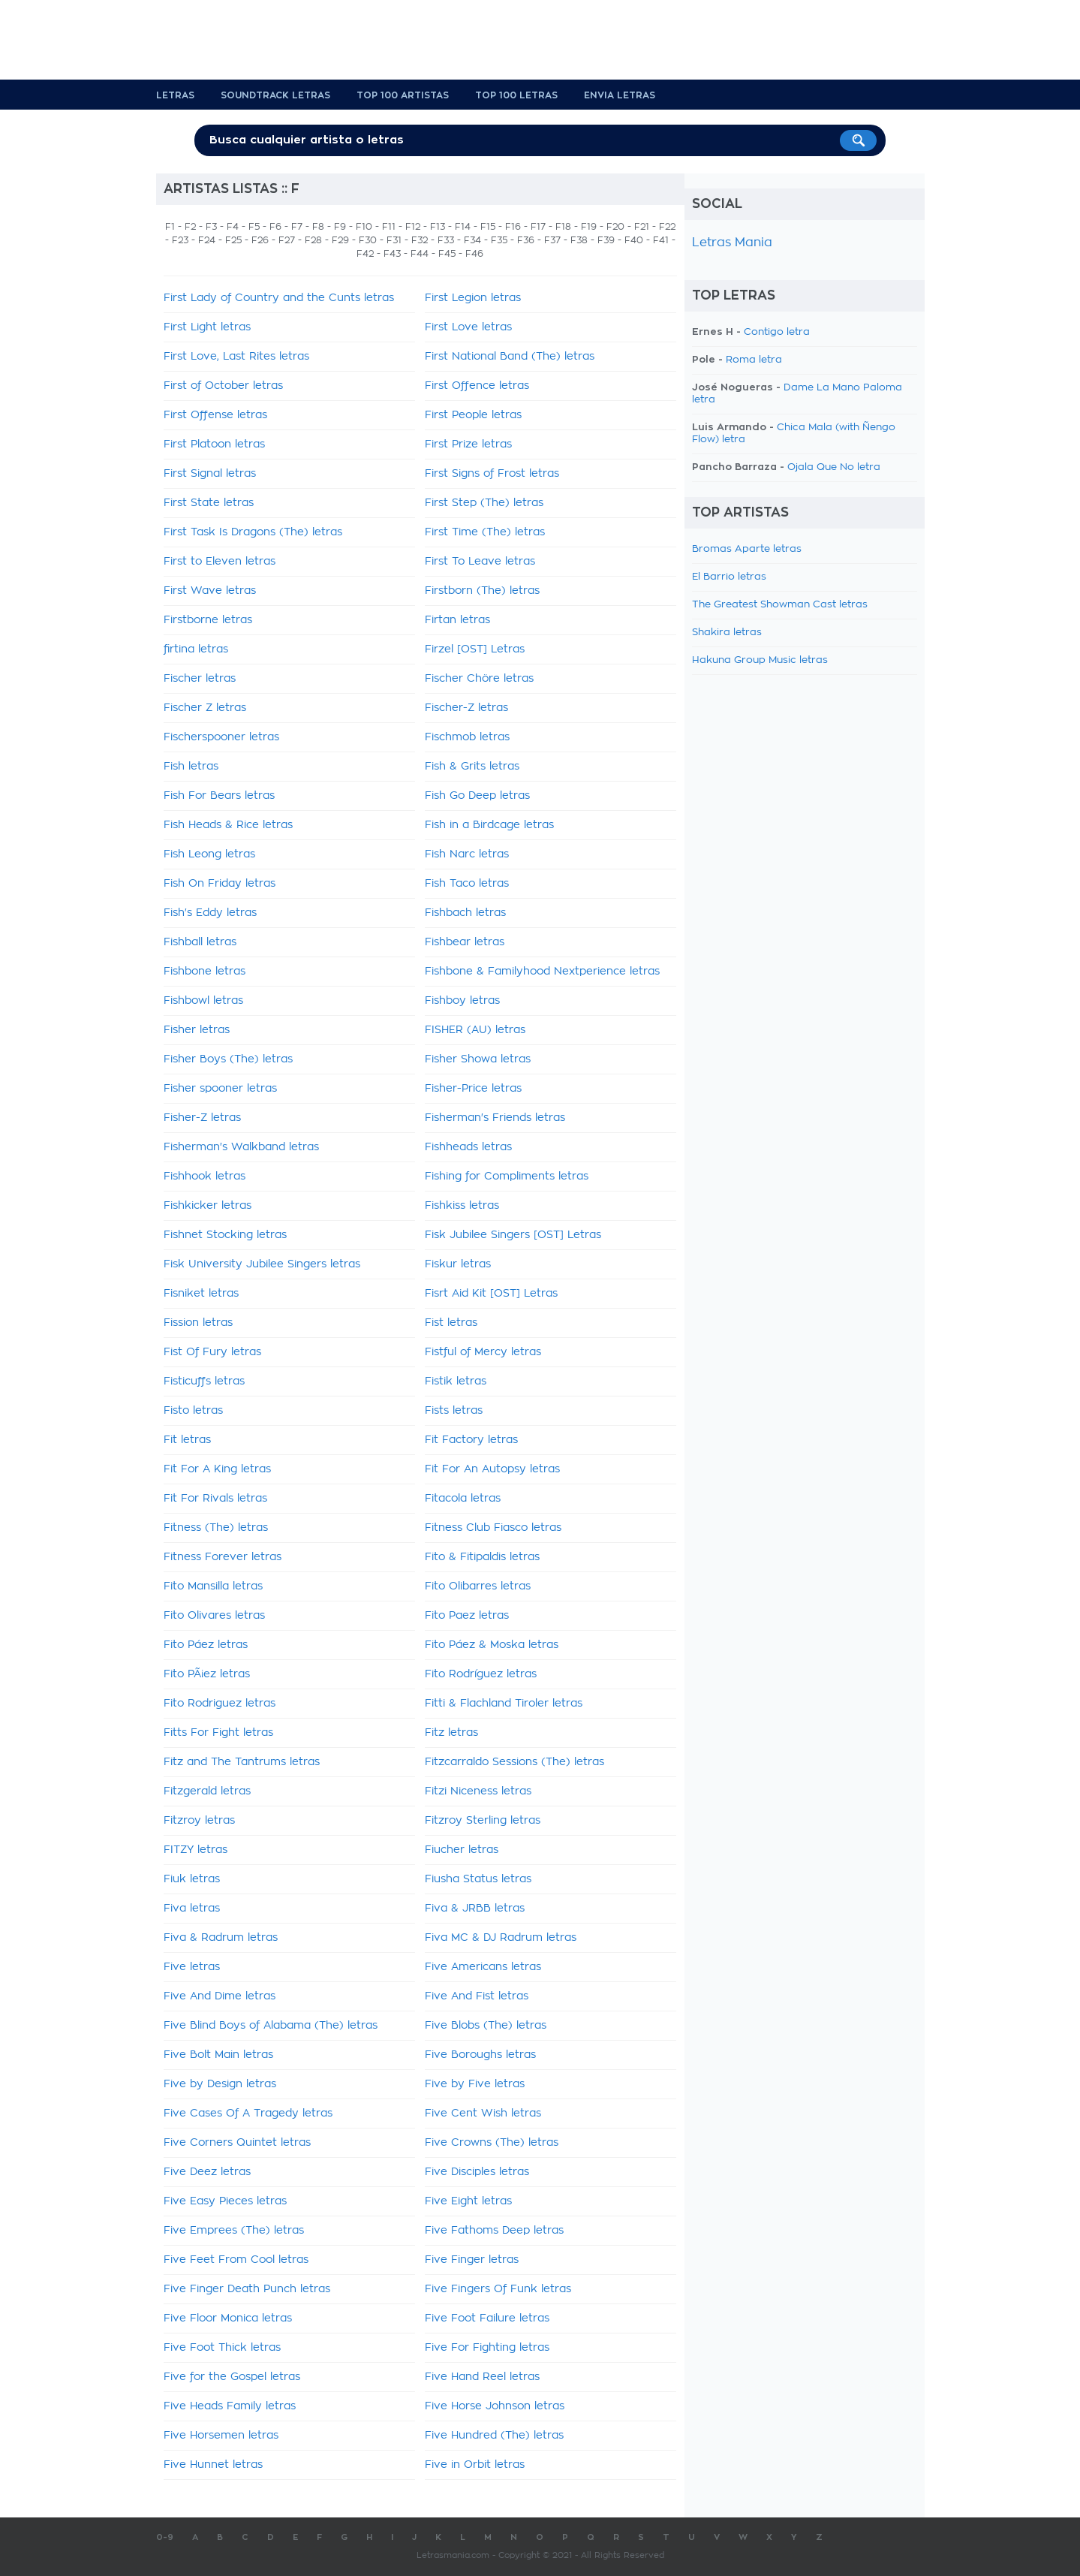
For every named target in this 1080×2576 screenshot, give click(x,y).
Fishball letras (200, 942)
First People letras (473, 415)
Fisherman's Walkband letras (241, 1147)
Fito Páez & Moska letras (491, 1645)
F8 (318, 226)
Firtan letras (457, 620)
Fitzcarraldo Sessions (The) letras (514, 1762)
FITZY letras (195, 1850)
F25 (233, 240)
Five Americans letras (483, 1967)
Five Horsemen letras (221, 2435)
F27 (286, 240)
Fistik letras (455, 1381)
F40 (633, 240)
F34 (472, 240)
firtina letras (196, 649)
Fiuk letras (192, 1879)
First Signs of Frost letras (492, 474)
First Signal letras (210, 474)
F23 (180, 240)
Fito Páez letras (206, 1645)
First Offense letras (215, 415)
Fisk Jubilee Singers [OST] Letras (513, 1235)
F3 (211, 226)
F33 (446, 240)
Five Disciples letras (477, 2172)
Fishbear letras (464, 942)
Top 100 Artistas (402, 95)
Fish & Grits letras (472, 766)
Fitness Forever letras (222, 1557)
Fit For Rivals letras (215, 1498)
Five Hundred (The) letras (494, 2435)
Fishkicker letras (207, 1206)
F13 (437, 226)
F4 (233, 226)
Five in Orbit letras (475, 2465)
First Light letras (207, 327)
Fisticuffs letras (204, 1381)
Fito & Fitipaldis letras (482, 1557)
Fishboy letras (462, 1001)
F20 (615, 226)
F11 (389, 226)
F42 (365, 253)
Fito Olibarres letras (478, 1586)
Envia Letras (619, 95)
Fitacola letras (463, 1498)
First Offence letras (477, 386)
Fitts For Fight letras (218, 1733)
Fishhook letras (204, 1176)
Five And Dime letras (219, 1996)
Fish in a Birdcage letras (489, 825)
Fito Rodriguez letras (219, 1703)
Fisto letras (193, 1411)
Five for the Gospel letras (232, 2377)
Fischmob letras (467, 737)
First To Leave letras (480, 561)
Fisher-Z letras (202, 1118)
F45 (447, 253)
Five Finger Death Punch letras (247, 2289)
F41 (661, 240)
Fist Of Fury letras (212, 1352)
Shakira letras (727, 632)
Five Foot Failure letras (487, 2318)
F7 (296, 226)
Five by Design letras (220, 2084)
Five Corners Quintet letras (237, 2143)
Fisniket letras (201, 1293)
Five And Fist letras (476, 1996)
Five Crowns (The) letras (491, 2143)
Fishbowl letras (203, 1001)
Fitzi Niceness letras (478, 1791)
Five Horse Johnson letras (494, 2406)
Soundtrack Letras (275, 95)
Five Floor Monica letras (228, 2318)
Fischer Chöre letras (479, 678)
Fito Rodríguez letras (481, 1674)
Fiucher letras (461, 1850)
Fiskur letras (458, 1264)
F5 (254, 226)
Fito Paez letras (467, 1615)
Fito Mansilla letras (213, 1586)
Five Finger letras (472, 2260)
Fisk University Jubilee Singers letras (262, 1264)
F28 (313, 240)
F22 (667, 226)
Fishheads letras (468, 1147)
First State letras (209, 503)
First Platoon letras (214, 444)
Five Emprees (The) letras (234, 2230)
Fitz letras (451, 1733)
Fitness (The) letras (216, 1528)
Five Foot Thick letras (222, 2348)
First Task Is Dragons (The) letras (253, 532)
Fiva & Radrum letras (221, 1938)
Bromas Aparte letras (747, 549)
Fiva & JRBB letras (475, 1908)
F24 (206, 240)
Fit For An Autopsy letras (492, 1469)
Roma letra (754, 360)
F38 (579, 240)
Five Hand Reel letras (482, 2377)
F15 (487, 226)
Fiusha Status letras (478, 1879)
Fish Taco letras (467, 883)
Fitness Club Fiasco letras (493, 1528)
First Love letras (468, 327)
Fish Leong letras (209, 854)
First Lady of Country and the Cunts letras (279, 298)
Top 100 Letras (516, 95)
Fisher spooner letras (220, 1088)
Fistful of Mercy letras (483, 1352)
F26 (260, 240)
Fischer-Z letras (466, 708)
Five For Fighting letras (487, 2348)
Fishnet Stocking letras (225, 1235)
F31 (394, 240)
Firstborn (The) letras (482, 591)
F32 (419, 240)
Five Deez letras (207, 2172)
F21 (641, 226)
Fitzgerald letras (207, 1791)
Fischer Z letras (205, 708)
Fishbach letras (465, 913)
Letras (175, 95)
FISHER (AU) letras (475, 1030)
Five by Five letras (475, 2084)
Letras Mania (732, 243)
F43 (392, 253)
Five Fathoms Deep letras (494, 2230)
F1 (170, 226)
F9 (340, 226)
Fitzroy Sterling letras (482, 1820)
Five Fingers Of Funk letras (498, 2289)
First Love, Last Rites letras (236, 356)
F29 (340, 240)
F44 (420, 253)
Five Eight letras (468, 2201)
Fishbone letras (204, 971)
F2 (190, 226)
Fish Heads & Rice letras (228, 825)
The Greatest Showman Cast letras (780, 605)
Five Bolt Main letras (218, 2055)
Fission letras (198, 1323)
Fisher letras (197, 1030)
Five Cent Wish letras (483, 2113)
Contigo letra (777, 332)
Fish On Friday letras (219, 883)
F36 (525, 240)
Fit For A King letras (217, 1469)
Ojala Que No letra (833, 467)
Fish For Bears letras (219, 796)
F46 (474, 253)
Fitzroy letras (199, 1820)
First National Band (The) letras (509, 356)
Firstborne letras (208, 620)
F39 (606, 240)
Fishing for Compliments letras (506, 1176)
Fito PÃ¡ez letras (207, 1674)
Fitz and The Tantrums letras (242, 1762)
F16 (513, 226)
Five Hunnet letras (213, 2465)
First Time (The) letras (485, 532)
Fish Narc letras (467, 854)
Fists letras (454, 1411)
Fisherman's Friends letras (495, 1118)
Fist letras (451, 1323)
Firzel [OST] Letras (475, 649)
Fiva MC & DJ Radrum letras (500, 1938)
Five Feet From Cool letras (236, 2260)
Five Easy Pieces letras (225, 2201)
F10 (364, 226)
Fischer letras (200, 678)
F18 (563, 226)
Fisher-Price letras (473, 1088)
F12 (412, 226)
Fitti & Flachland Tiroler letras (503, 1703)
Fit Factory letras (471, 1440)
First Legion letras (473, 298)
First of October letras (223, 386)
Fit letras (187, 1440)
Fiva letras (192, 1908)
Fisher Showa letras (478, 1059)
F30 (368, 240)
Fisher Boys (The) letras (228, 1059)
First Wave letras (210, 591)
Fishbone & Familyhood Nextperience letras (542, 971)
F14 (463, 226)
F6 (275, 226)
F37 (552, 240)
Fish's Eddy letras (210, 913)
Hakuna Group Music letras (760, 660)
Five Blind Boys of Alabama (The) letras (271, 2025)
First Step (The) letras (484, 503)
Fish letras (191, 766)
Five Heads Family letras (230, 2406)
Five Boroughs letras (480, 2055)
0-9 (164, 2537)
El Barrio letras (729, 577)
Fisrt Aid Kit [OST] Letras (491, 1293)
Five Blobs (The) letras (485, 2025)
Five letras (192, 1967)
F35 (499, 240)
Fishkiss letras (462, 1206)
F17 (538, 226)
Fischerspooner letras (221, 737)
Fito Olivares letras (214, 1615)
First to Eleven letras (219, 561)
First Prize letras (468, 444)
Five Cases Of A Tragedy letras (248, 2113)
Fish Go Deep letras (477, 796)
